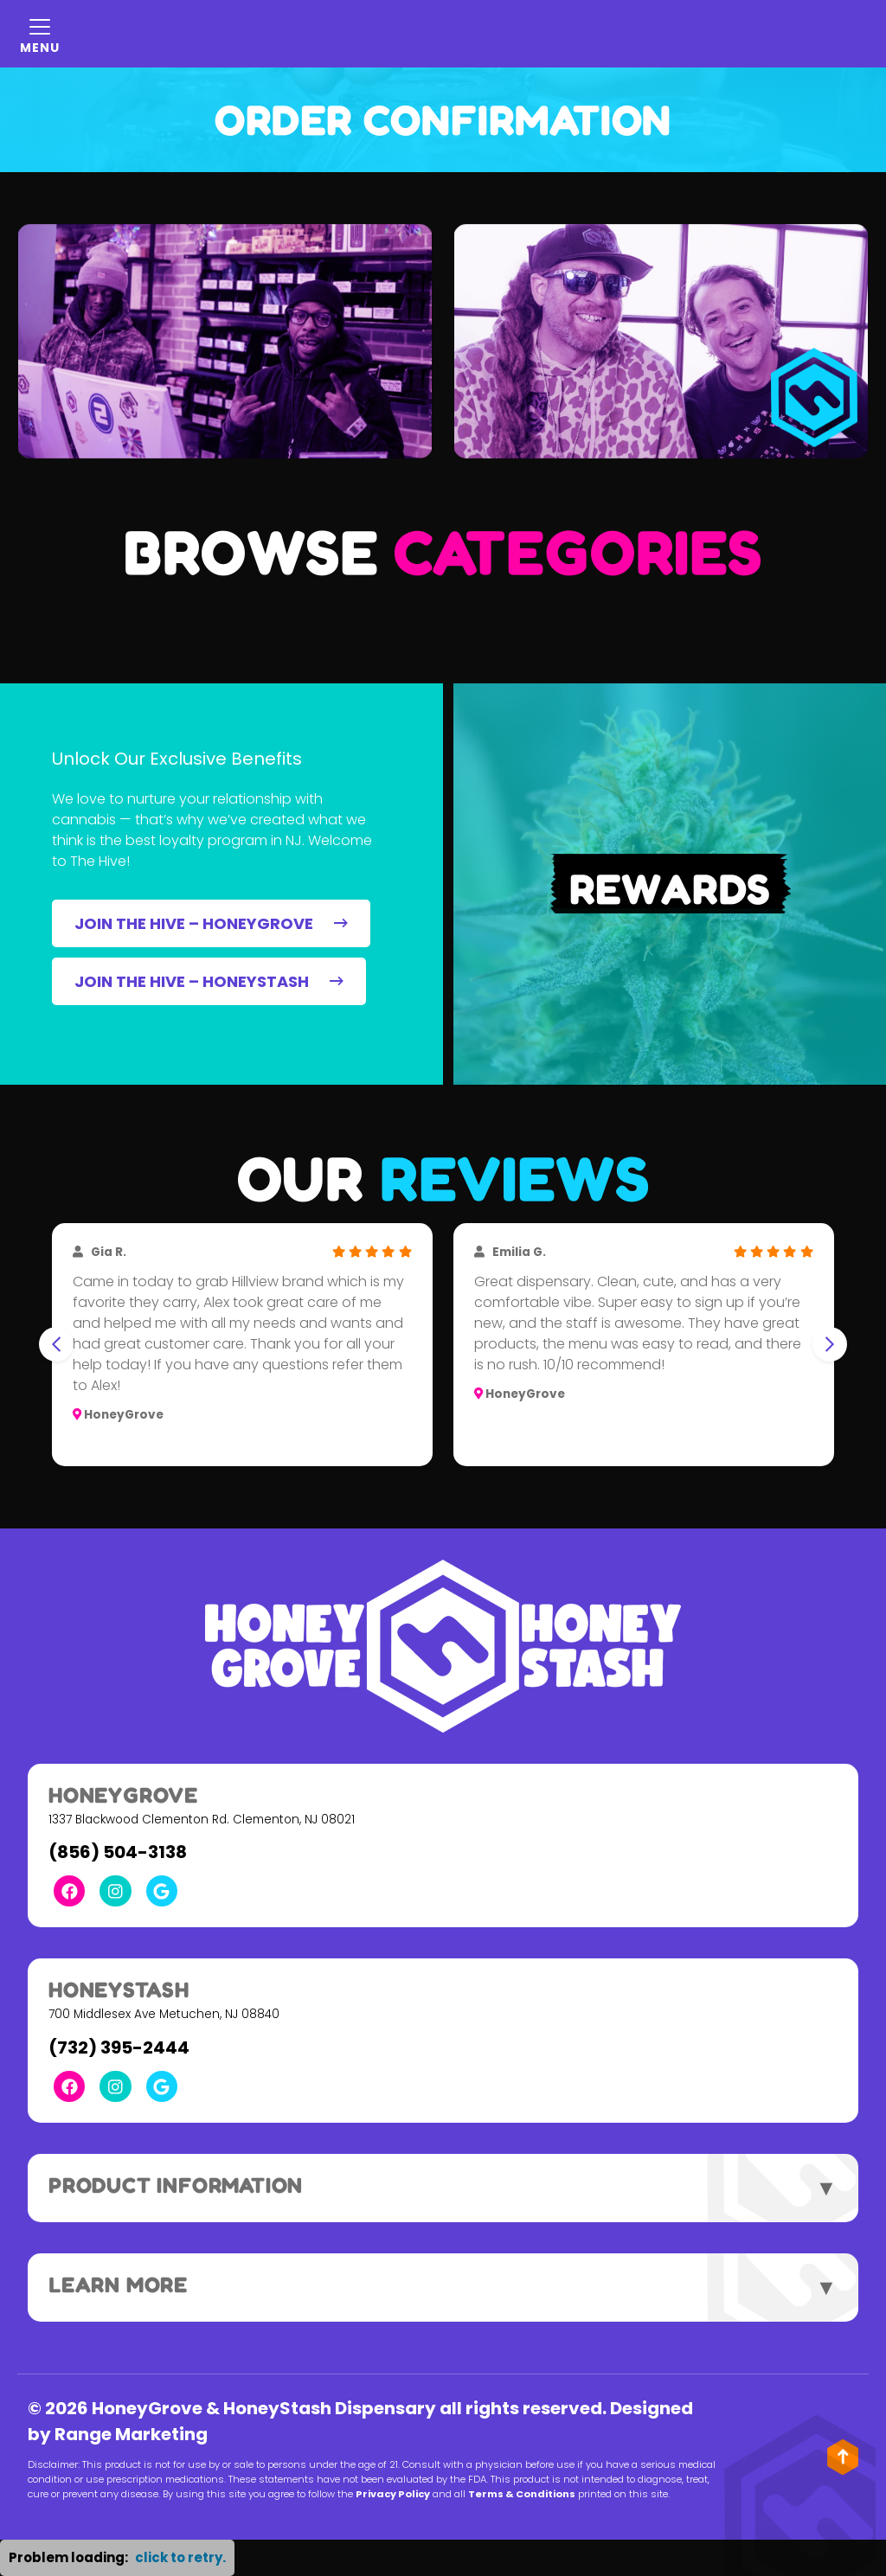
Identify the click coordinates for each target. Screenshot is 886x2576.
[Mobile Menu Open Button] (40, 33)
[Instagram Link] (115, 1890)
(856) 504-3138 (117, 1852)
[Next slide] (829, 1344)
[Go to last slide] (56, 1344)
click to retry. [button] (180, 2557)
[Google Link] (161, 1890)
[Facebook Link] (69, 1890)
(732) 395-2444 (118, 2047)
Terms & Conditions (521, 2494)
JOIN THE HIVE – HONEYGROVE (211, 923)
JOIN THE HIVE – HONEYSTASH (208, 981)
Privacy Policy (393, 2494)
